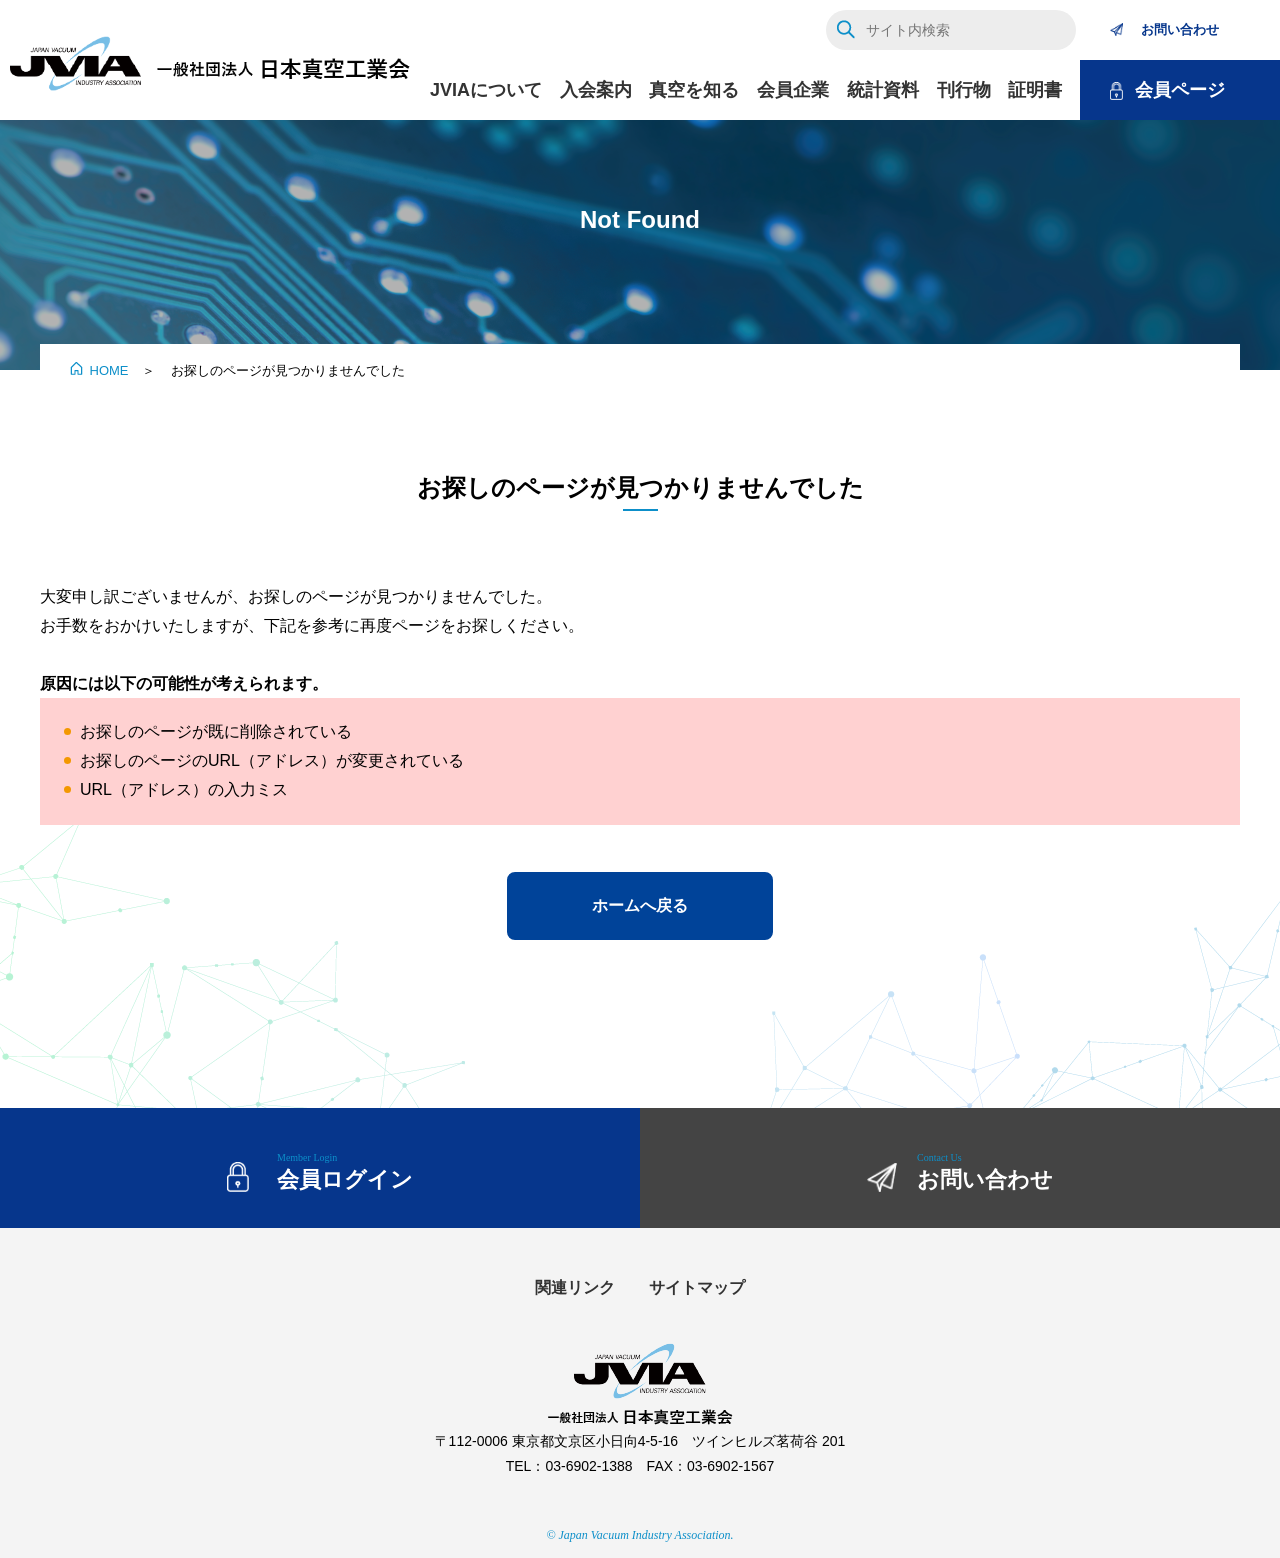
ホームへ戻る (640, 905)
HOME (109, 370)
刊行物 (964, 90)
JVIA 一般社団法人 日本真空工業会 (210, 65)
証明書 (1035, 90)
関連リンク (575, 1287)
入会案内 (596, 90)
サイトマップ (697, 1287)
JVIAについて (486, 90)
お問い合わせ (1180, 29)
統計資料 (883, 90)
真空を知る (694, 90)
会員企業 (793, 90)
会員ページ (1180, 90)
